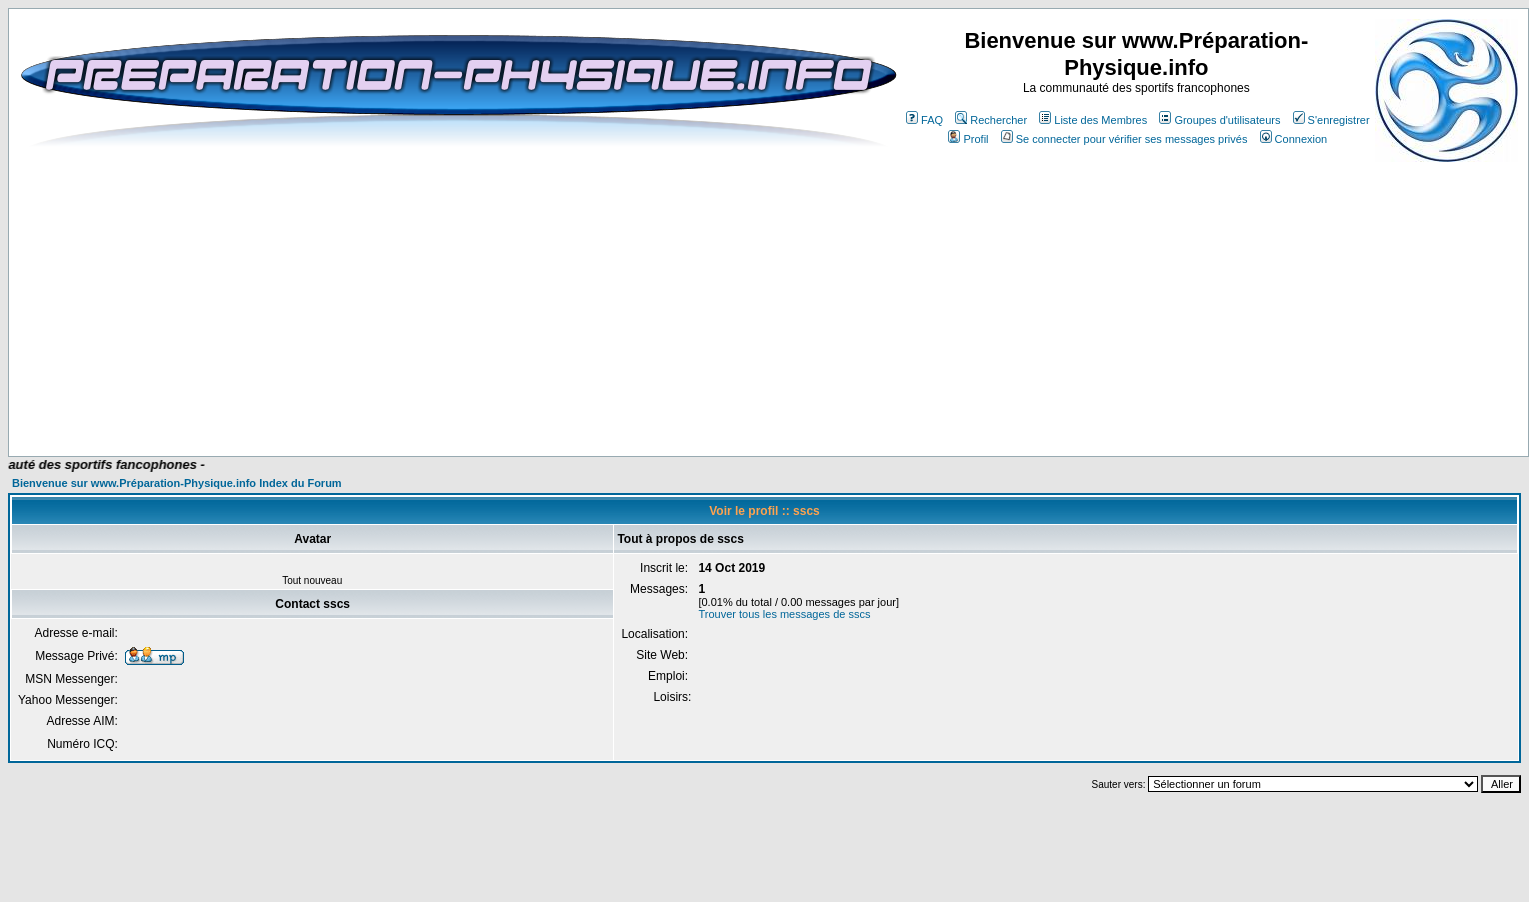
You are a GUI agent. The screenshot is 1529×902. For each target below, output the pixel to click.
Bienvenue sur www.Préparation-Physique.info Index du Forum (177, 483)
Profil (968, 139)
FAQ (924, 120)
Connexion (1294, 139)
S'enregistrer (1331, 120)
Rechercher (991, 120)
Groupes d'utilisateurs (1219, 120)
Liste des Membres (1093, 120)
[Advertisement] (432, 397)
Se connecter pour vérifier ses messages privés (1124, 139)
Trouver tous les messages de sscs (784, 614)
